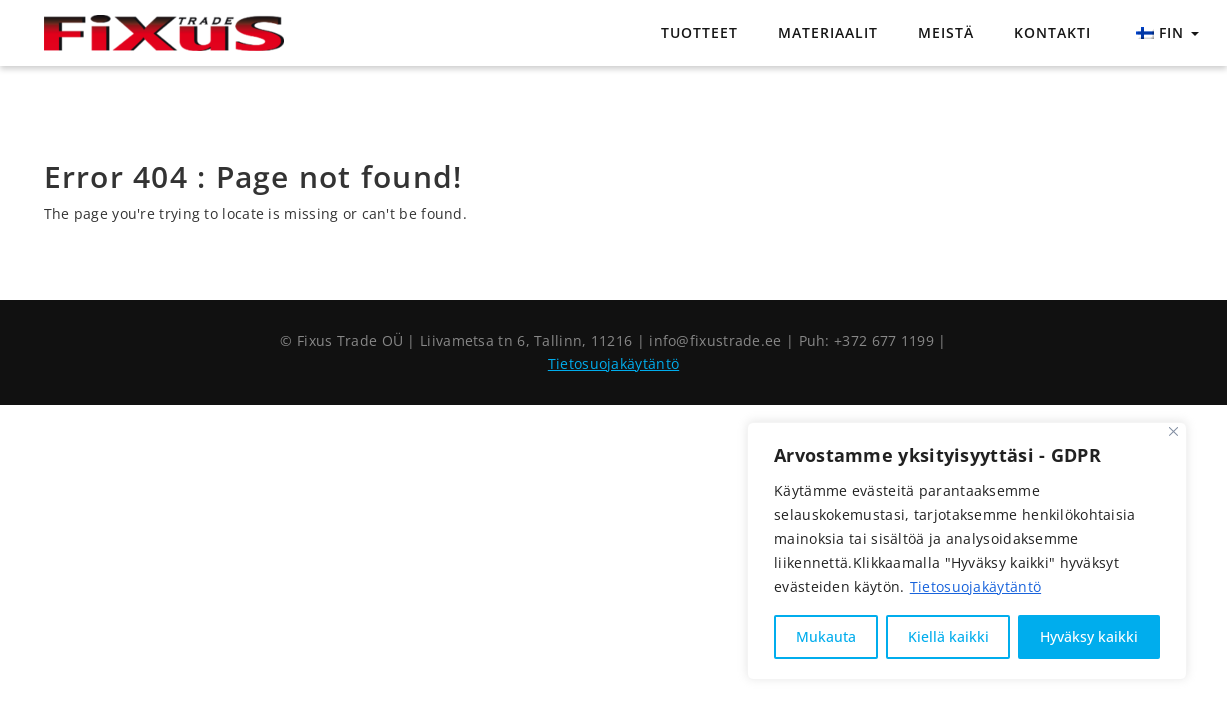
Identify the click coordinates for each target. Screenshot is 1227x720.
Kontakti (1052, 32)
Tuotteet (699, 32)
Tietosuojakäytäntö (975, 586)
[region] (967, 551)
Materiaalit (828, 32)
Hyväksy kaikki (1089, 636)
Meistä (946, 32)
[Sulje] (1173, 431)
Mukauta (826, 636)
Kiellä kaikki (948, 636)
